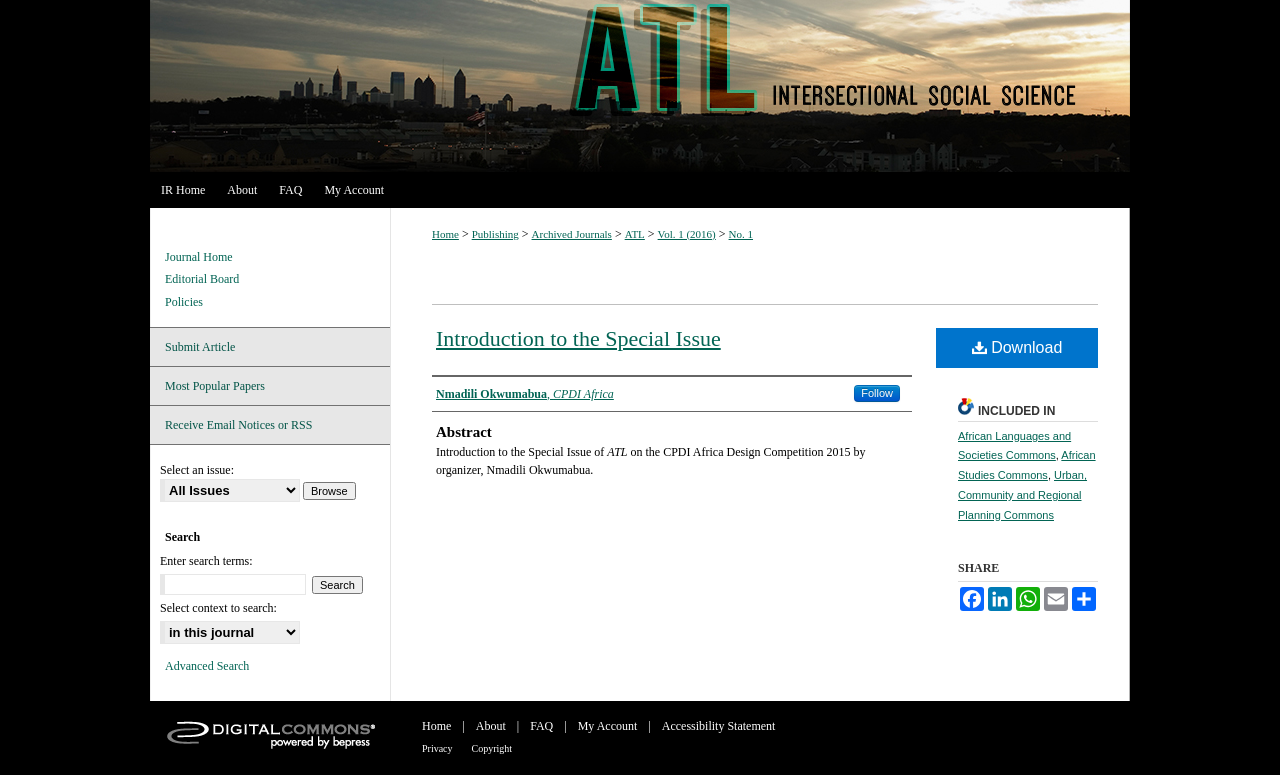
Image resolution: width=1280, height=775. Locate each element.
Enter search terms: (206, 561)
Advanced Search (207, 666)
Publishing (495, 234)
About (491, 726)
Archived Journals (572, 234)
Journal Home (199, 257)
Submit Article (200, 347)
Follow (877, 393)
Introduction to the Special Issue (578, 338)
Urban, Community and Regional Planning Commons (1022, 495)
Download (1017, 347)
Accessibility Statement (719, 726)
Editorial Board (202, 279)
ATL (640, 86)
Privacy (437, 748)
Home (445, 234)
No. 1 (741, 234)
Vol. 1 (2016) (687, 234)
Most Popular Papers (215, 386)
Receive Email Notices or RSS (238, 425)
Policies (184, 302)
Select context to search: (218, 608)
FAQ (541, 726)
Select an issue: (197, 470)
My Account (608, 726)
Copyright (492, 748)
